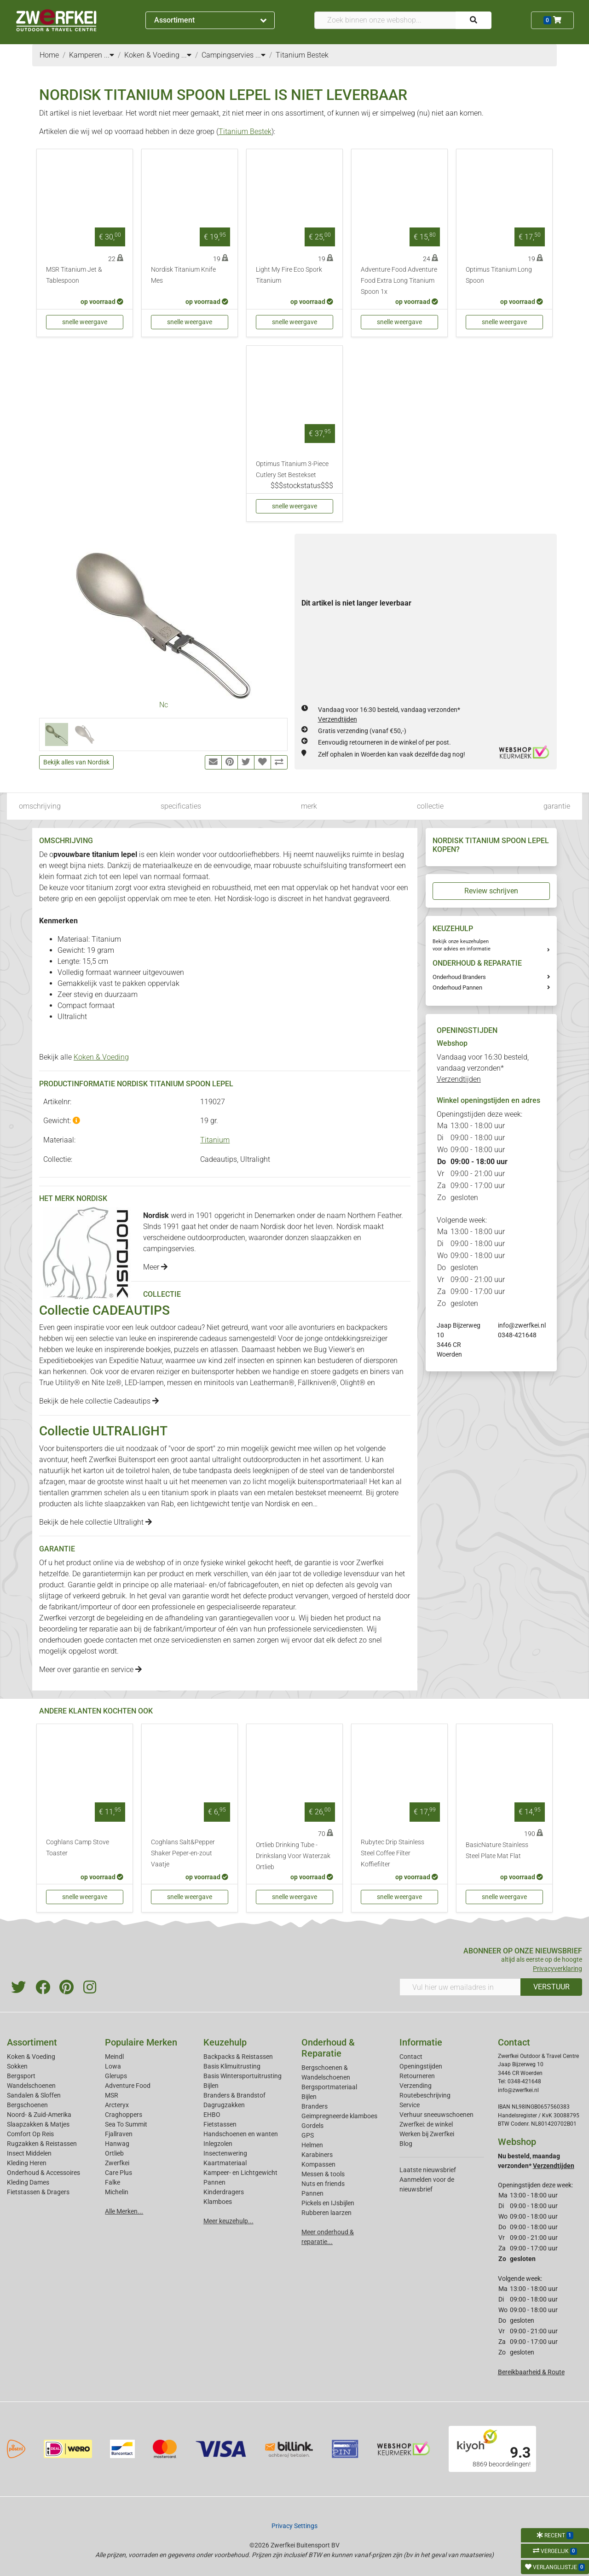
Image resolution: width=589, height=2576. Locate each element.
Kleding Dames (28, 2182)
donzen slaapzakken (318, 1237)
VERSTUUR (551, 1986)
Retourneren (417, 2076)
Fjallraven (119, 2134)
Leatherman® (272, 1382)
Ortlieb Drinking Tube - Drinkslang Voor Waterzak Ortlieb (293, 1856)
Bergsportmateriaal (329, 2087)
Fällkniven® (317, 1382)
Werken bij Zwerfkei (426, 2134)
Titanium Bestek (245, 131)
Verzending (415, 2085)
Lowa (113, 2066)
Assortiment (210, 20)
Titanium (215, 1140)
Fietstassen (220, 2124)
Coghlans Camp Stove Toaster (77, 1847)
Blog (405, 2143)
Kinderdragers (223, 2192)
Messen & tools (323, 2174)
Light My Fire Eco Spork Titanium (289, 275)
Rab (167, 1503)
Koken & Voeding (101, 1057)
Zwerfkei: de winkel (426, 2124)
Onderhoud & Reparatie (328, 2048)
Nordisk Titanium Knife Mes (183, 275)
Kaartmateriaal (225, 2163)
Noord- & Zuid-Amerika (39, 2114)
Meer (155, 1267)
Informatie (420, 2042)
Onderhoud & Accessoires (43, 2172)
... (109, 55)
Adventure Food (127, 2085)
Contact (410, 2056)
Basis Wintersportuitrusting (242, 2076)
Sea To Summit (126, 2124)
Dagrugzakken (224, 2105)
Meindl (114, 2056)
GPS (307, 2135)
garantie (556, 806)
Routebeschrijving (424, 2095)
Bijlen (211, 2085)
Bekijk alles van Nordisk (76, 762)
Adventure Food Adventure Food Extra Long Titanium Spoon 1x (399, 281)
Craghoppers (123, 2114)
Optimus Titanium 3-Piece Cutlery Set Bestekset (292, 469)
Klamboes (217, 2201)
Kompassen (318, 2164)
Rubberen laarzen (326, 2212)
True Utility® (59, 1382)
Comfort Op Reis (30, 2134)
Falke (112, 2182)
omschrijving (40, 806)
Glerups (116, 2076)
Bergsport (21, 2076)
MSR (111, 2095)
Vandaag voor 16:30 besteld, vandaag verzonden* (483, 1068)
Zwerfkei (117, 2163)
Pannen (312, 2193)
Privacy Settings (294, 2525)
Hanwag (117, 2143)
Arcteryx (117, 2105)
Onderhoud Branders (459, 976)
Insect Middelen (29, 2153)
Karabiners (317, 2154)
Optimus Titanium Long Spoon (499, 275)
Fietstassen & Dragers (38, 2192)
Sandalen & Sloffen (34, 2095)
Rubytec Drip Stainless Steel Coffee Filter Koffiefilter (392, 1853)
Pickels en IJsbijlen (327, 2203)
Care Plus (118, 2172)
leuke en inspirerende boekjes (123, 1349)
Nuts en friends (323, 2183)
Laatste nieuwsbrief (427, 2170)
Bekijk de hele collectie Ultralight (95, 1522)
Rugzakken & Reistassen (42, 2143)
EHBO (211, 2114)
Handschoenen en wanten (240, 2134)
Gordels (312, 2125)
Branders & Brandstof (234, 2095)
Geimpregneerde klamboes (339, 2116)
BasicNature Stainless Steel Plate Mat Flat (497, 1850)
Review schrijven (491, 890)
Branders (314, 2106)
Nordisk (277, 1503)
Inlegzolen (217, 2143)
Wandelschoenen (31, 2085)
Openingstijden (420, 2066)
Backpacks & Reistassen (238, 2056)
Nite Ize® (106, 1382)
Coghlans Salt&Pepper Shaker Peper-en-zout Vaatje (183, 1853)
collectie (430, 806)
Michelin (116, 2192)
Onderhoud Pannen (457, 987)
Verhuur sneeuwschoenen (436, 2114)
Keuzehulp (225, 2042)
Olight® (352, 1382)
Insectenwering (225, 2153)
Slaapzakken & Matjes (38, 2124)
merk (309, 806)
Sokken (17, 2066)
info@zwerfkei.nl (522, 1325)
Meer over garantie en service (90, 1669)
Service (409, 2105)
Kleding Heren (26, 2163)
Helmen (312, 2145)
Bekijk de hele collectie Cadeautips (99, 1401)
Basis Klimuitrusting (231, 2066)
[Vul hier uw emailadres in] (460, 1987)
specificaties (181, 806)
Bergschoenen (27, 2105)
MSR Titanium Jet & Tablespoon (74, 275)
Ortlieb (114, 2153)
